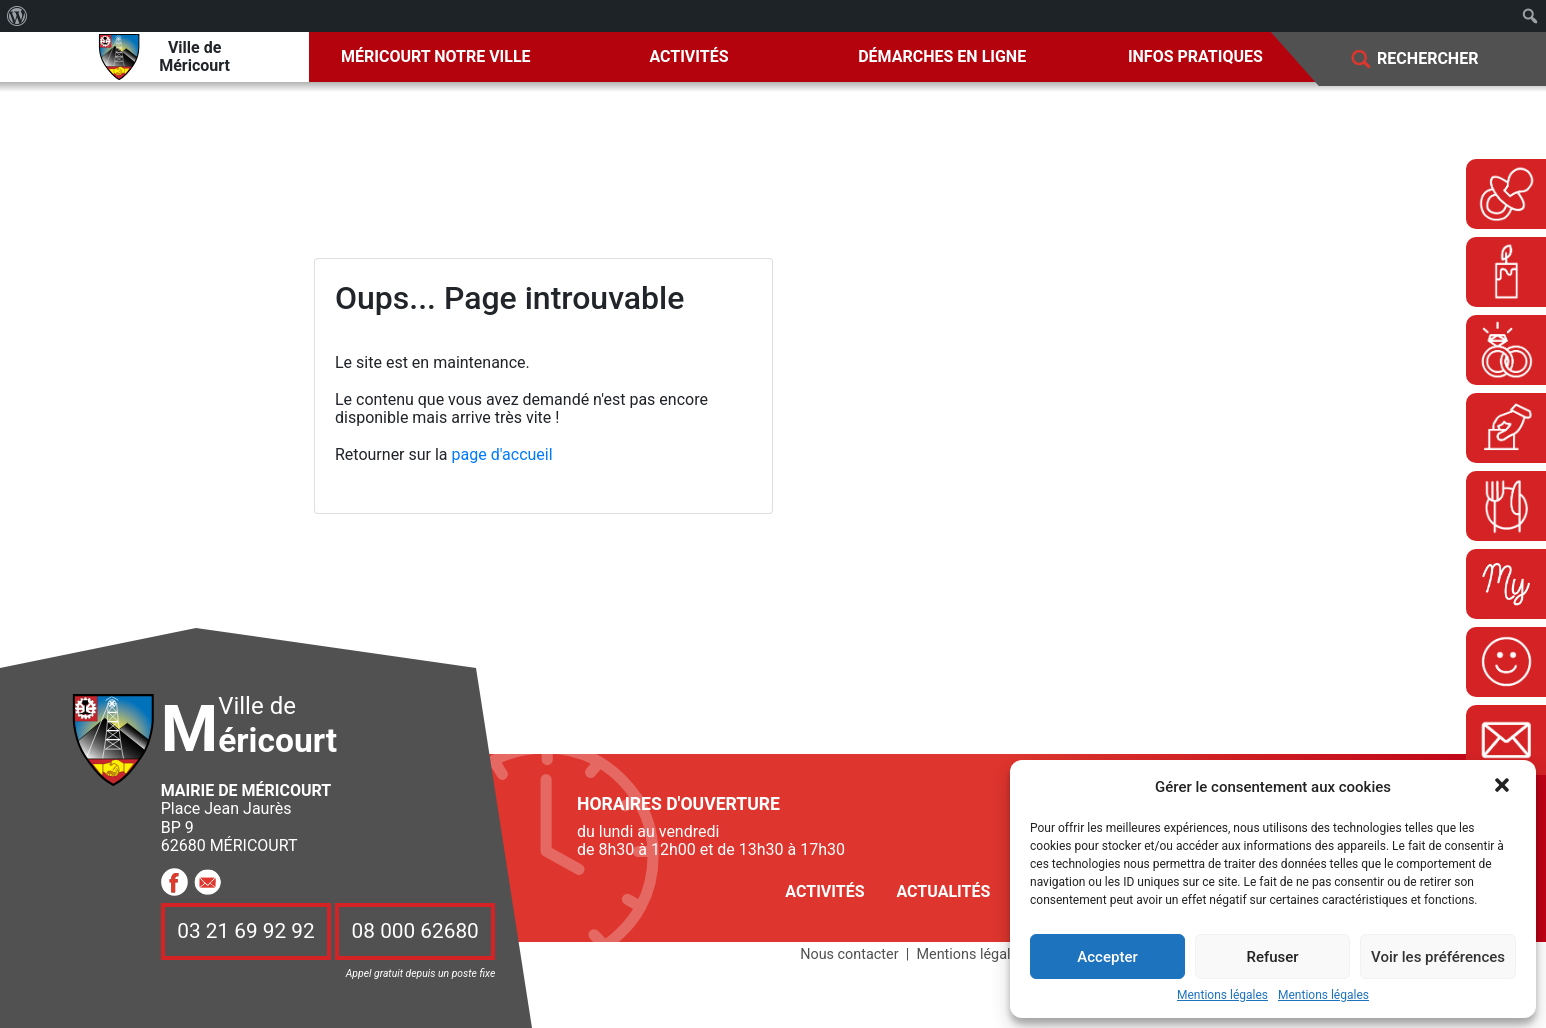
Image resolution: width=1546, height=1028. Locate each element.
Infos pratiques (1195, 56)
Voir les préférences (1438, 957)
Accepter (1107, 957)
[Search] (1442, 59)
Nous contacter (849, 954)
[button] (1504, 787)
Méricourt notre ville (436, 56)
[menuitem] (17, 16)
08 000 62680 (415, 931)
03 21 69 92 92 (246, 931)
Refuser (1272, 957)
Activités (688, 56)
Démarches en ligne (942, 56)
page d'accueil (502, 454)
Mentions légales (1222, 995)
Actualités (943, 891)
